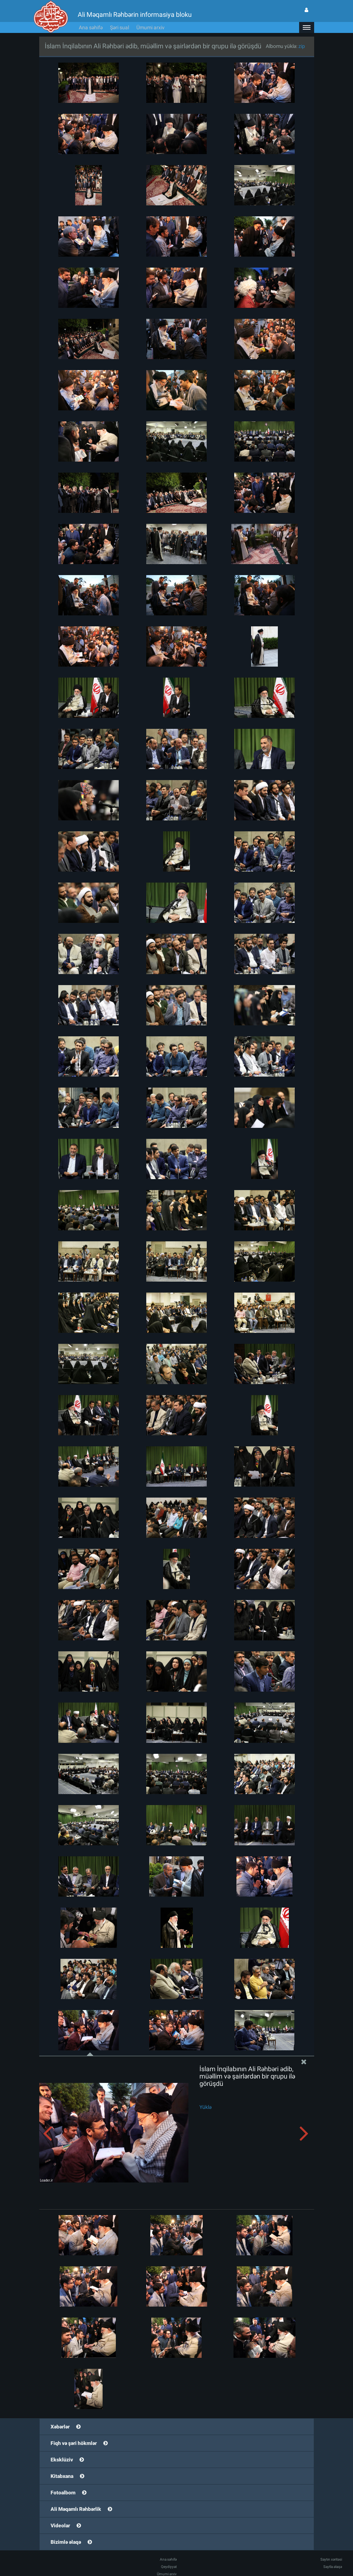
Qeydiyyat (169, 2567)
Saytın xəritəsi (331, 2559)
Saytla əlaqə (332, 2567)
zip (301, 46)
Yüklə (205, 2107)
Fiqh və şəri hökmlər (74, 2443)
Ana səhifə (91, 27)
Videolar (60, 2525)
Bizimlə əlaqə (66, 2542)
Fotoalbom (63, 2492)
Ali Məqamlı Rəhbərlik (76, 2509)
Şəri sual (119, 27)
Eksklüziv (62, 2460)
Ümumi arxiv (150, 27)
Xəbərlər (60, 2427)
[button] (306, 27)
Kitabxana (62, 2476)
